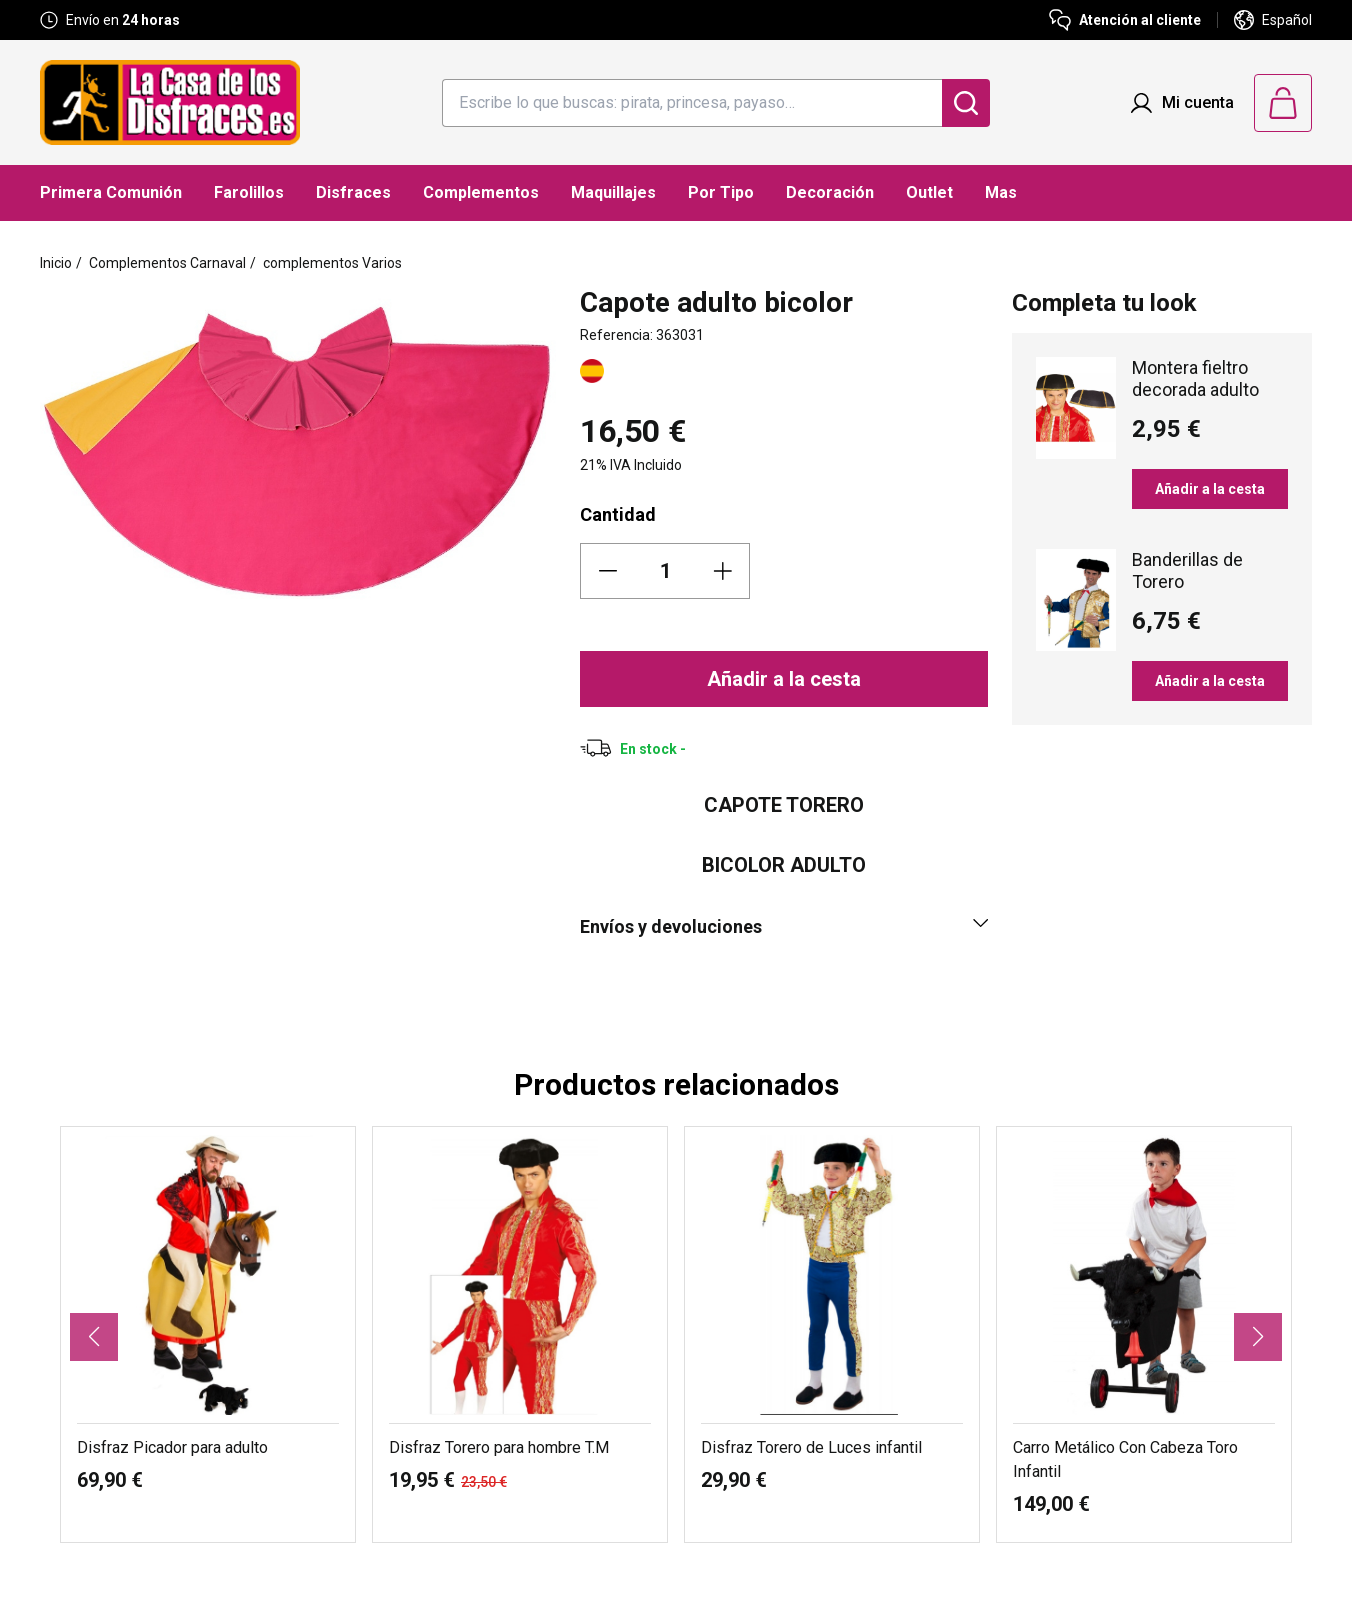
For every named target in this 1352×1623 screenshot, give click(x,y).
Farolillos (249, 192)
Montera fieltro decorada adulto (1195, 378)
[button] (94, 1337)
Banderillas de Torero (1187, 570)
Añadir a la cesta (784, 679)
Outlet (929, 192)
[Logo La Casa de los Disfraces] (170, 102)
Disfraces (353, 192)
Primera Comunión (111, 192)
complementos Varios (332, 263)
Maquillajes (613, 192)
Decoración (830, 192)
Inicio (56, 263)
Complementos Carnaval (167, 263)
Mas (1001, 192)
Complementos (481, 192)
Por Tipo (721, 192)
